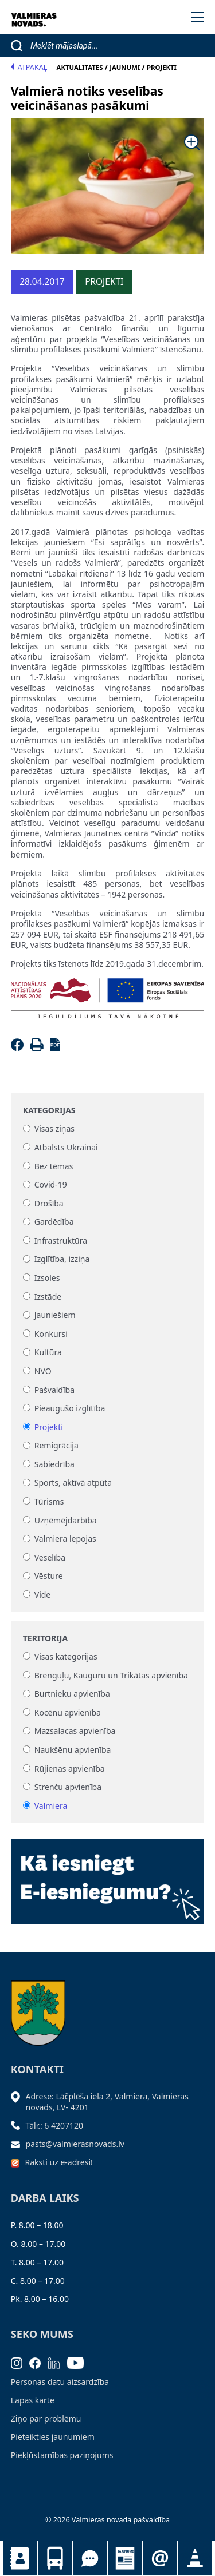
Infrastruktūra (60, 1240)
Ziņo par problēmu (46, 2418)
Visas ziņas (54, 1129)
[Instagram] (20, 2361)
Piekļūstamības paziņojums (62, 2455)
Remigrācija (56, 1445)
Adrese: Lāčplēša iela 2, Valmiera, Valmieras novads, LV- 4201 (107, 2101)
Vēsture (48, 1576)
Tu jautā (90, 2558)
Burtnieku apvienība (72, 1694)
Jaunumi (125, 2558)
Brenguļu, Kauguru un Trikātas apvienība (111, 1675)
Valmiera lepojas (65, 1539)
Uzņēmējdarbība (65, 1520)
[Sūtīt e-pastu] (18, 2143)
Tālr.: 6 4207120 (55, 2125)
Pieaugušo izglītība (69, 1408)
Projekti (48, 1427)
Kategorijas (49, 1110)
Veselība (49, 1557)
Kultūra (48, 1352)
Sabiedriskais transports (55, 2558)
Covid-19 (50, 1185)
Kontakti (20, 2558)
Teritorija (45, 1638)
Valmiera (51, 1805)
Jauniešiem (55, 1315)
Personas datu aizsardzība (60, 2381)
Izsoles (47, 1277)
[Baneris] (108, 1877)
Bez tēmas (53, 1166)
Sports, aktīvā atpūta (73, 1483)
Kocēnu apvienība (67, 1712)
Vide (42, 1594)
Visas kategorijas (65, 1656)
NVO (43, 1371)
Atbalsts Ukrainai (66, 1147)
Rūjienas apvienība (69, 1768)
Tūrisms (49, 1501)
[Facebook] (19, 1047)
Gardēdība (54, 1222)
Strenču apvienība (67, 1786)
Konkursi (51, 1333)
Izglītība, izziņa (62, 1259)
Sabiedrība (54, 1464)
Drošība (49, 1203)
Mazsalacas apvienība (75, 1731)
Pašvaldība (54, 1389)
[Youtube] (79, 2361)
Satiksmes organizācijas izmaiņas (195, 2558)
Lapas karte (32, 2400)
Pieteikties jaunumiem (160, 2558)
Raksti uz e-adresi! (59, 2162)
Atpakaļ (29, 67)
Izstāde (47, 1296)
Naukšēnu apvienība (72, 1749)
